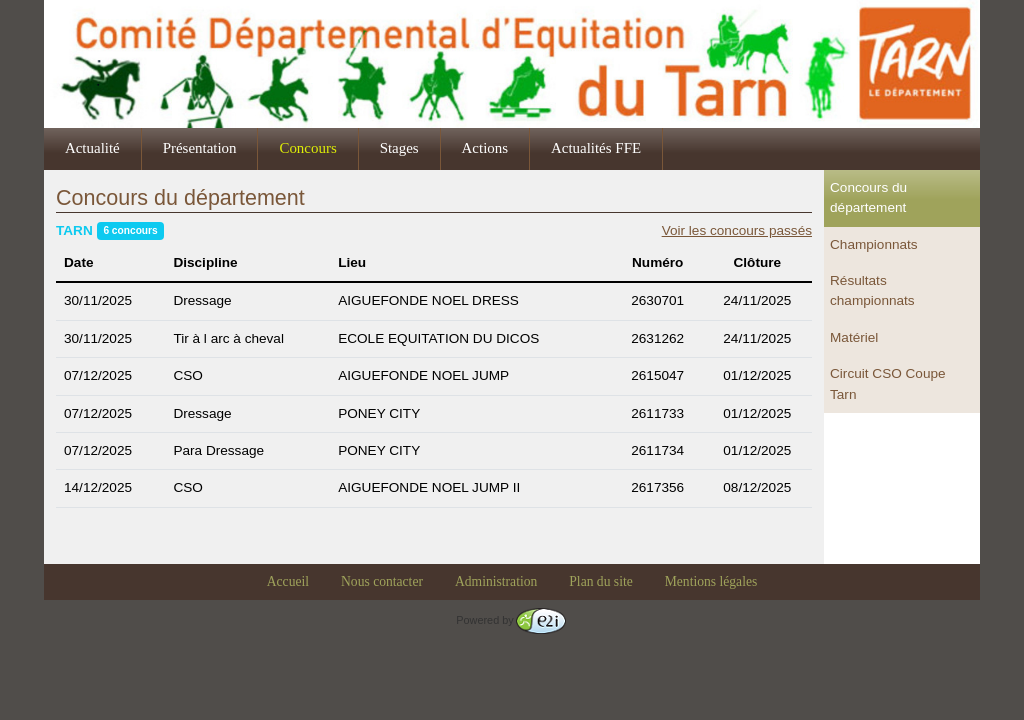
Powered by (510, 620)
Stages (399, 148)
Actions (485, 148)
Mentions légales (711, 581)
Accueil (288, 581)
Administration (496, 581)
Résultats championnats (872, 290)
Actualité (92, 148)
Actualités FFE (596, 148)
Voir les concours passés (737, 230)
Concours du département (868, 197)
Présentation (200, 148)
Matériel (854, 337)
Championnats (874, 244)
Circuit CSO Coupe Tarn (888, 383)
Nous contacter (382, 581)
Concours (307, 148)
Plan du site (600, 581)
